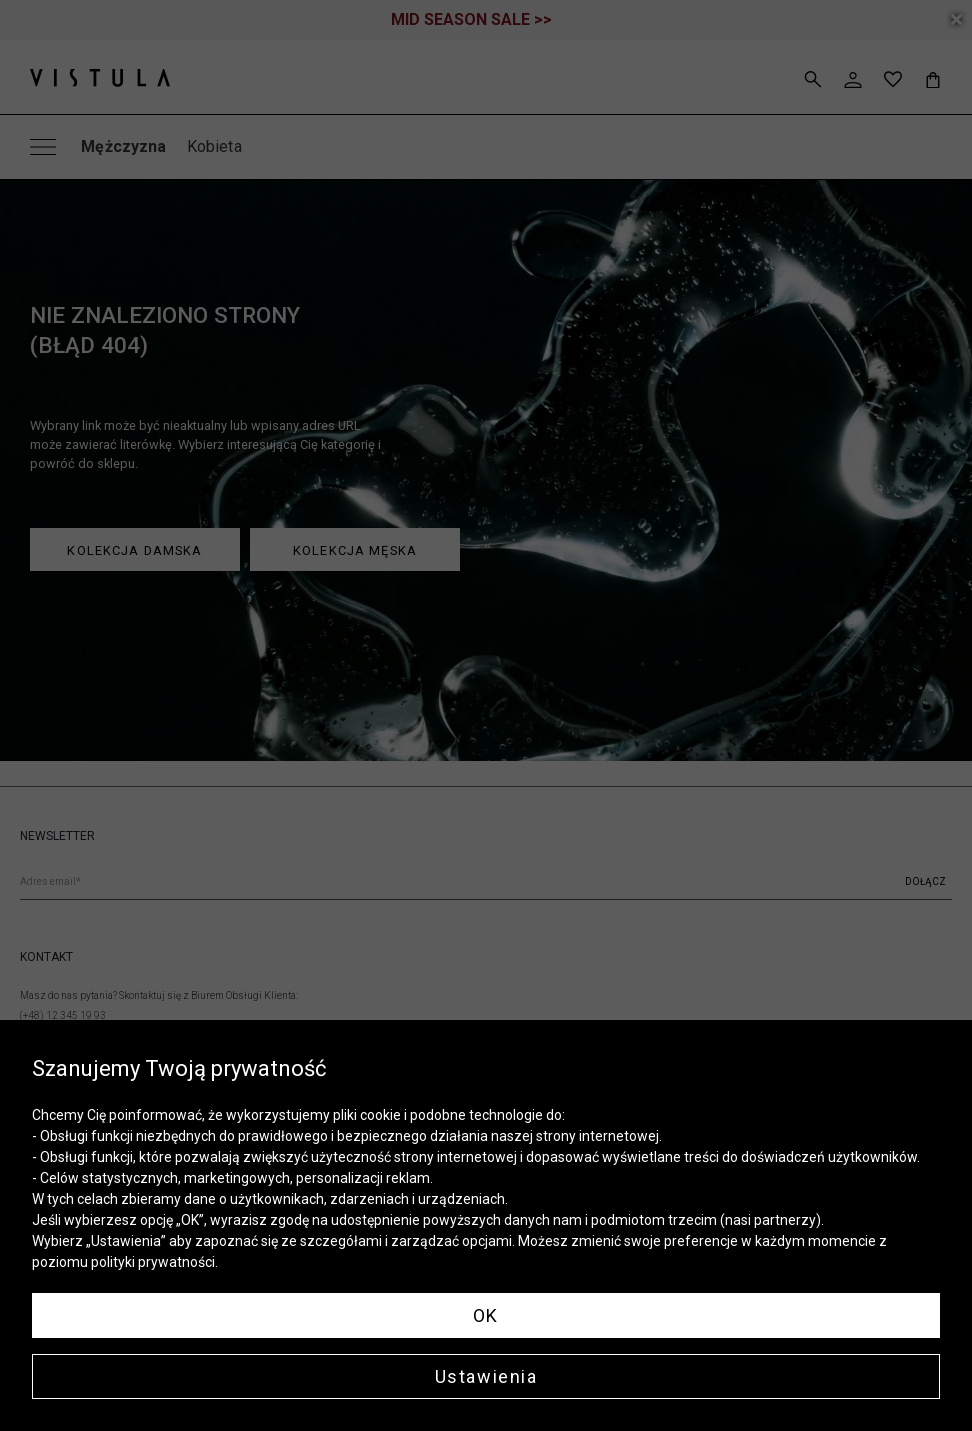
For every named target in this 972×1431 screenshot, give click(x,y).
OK (486, 1315)
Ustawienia (486, 1376)
